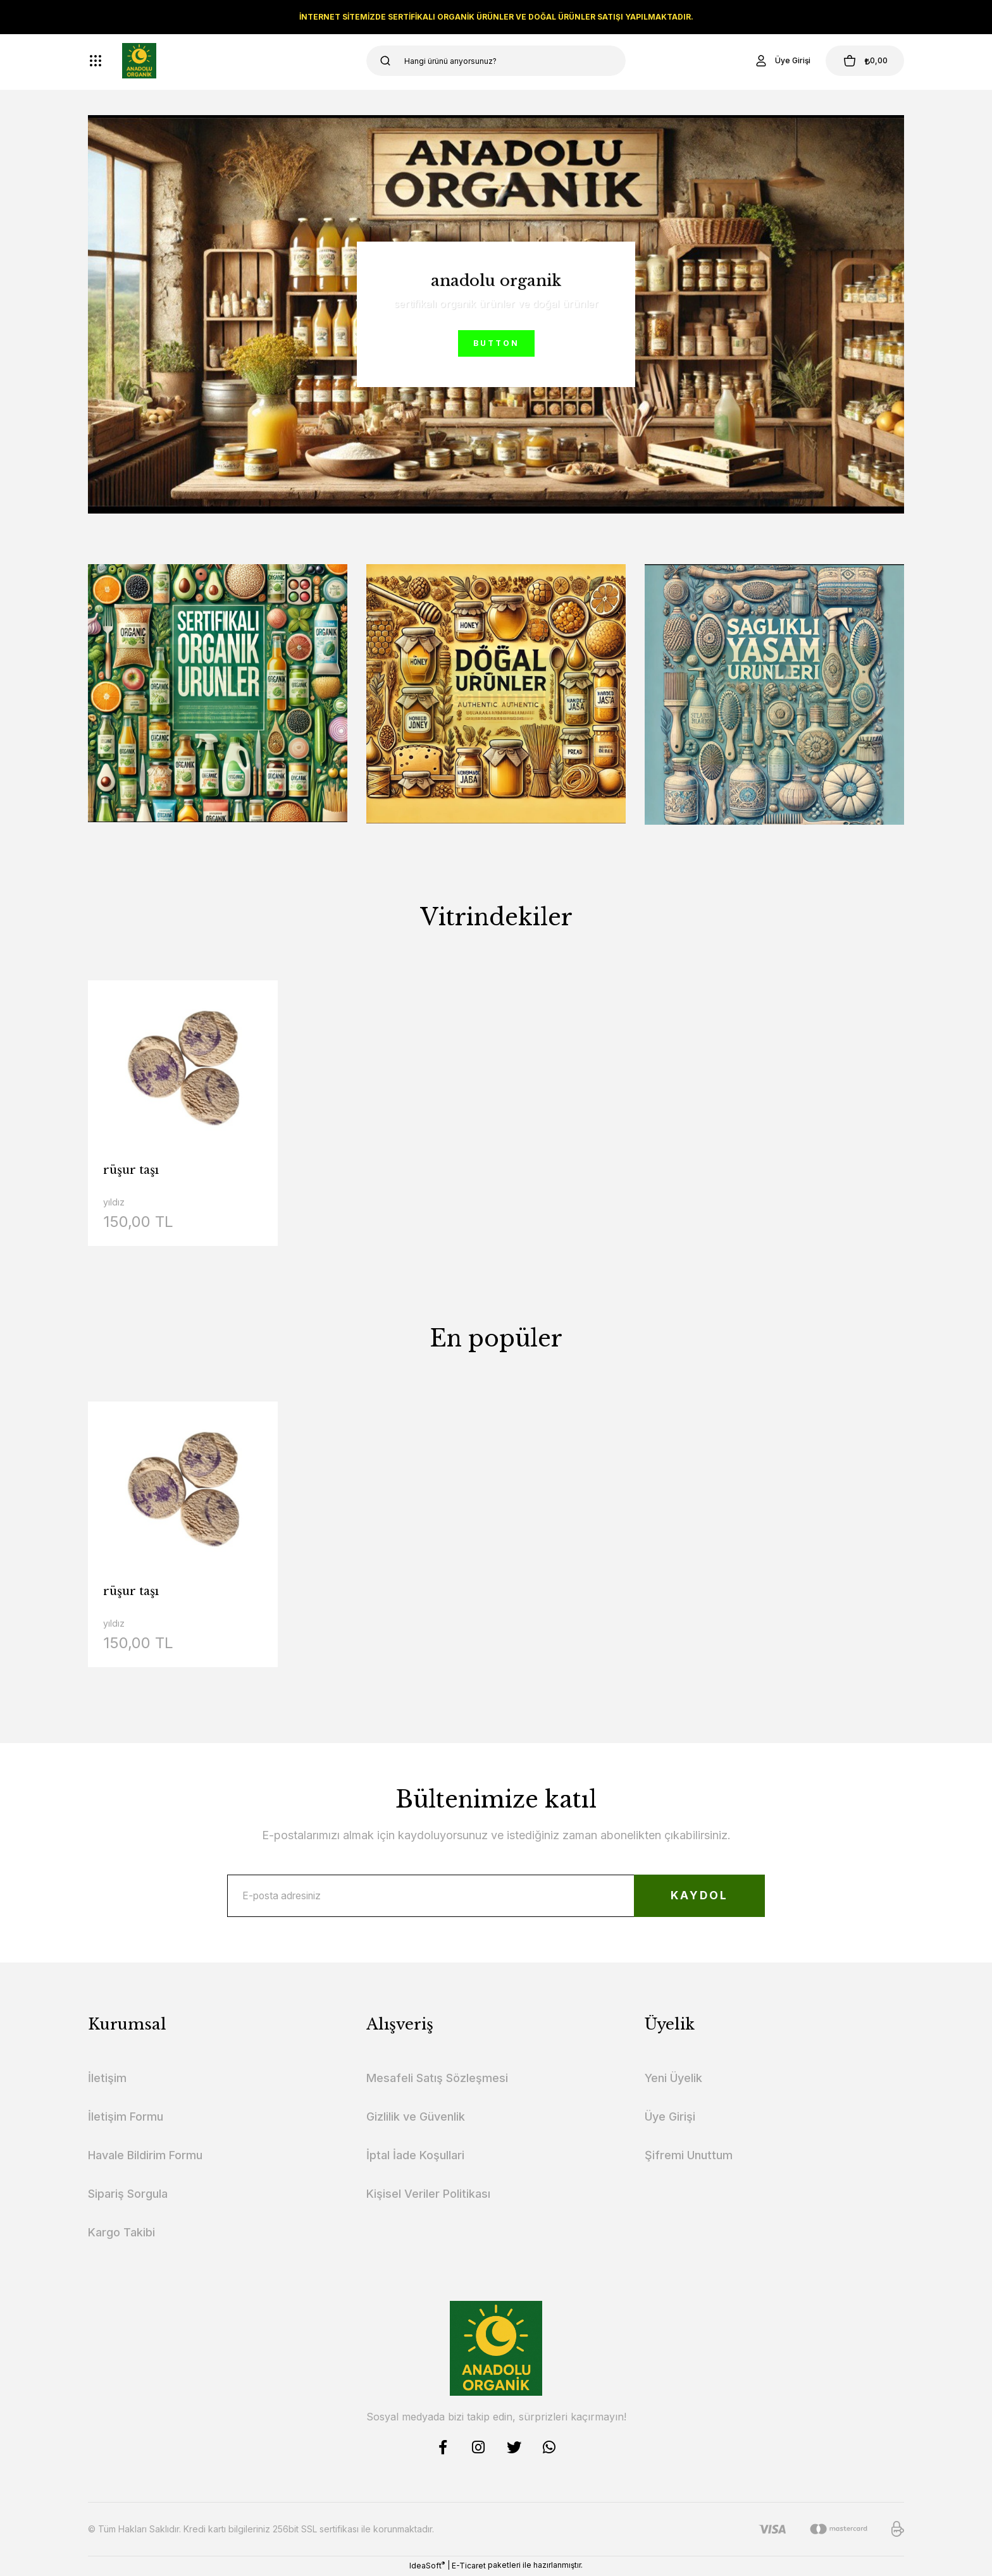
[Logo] (139, 60)
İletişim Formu (125, 2118)
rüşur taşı (131, 1170)
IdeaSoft (427, 2566)
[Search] (496, 61)
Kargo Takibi (121, 2234)
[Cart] (862, 61)
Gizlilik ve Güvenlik (415, 2118)
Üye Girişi (670, 2118)
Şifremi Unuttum (689, 2157)
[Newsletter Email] (496, 1897)
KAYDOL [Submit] (695, 1896)
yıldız (114, 1202)
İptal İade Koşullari (415, 2157)
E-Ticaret (469, 2567)
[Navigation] (95, 60)
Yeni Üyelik (673, 2079)
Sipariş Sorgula (128, 2195)
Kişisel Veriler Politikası (428, 2195)
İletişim (107, 2079)
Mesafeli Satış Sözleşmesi (437, 2079)
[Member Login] (776, 61)
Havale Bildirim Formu (145, 2157)
